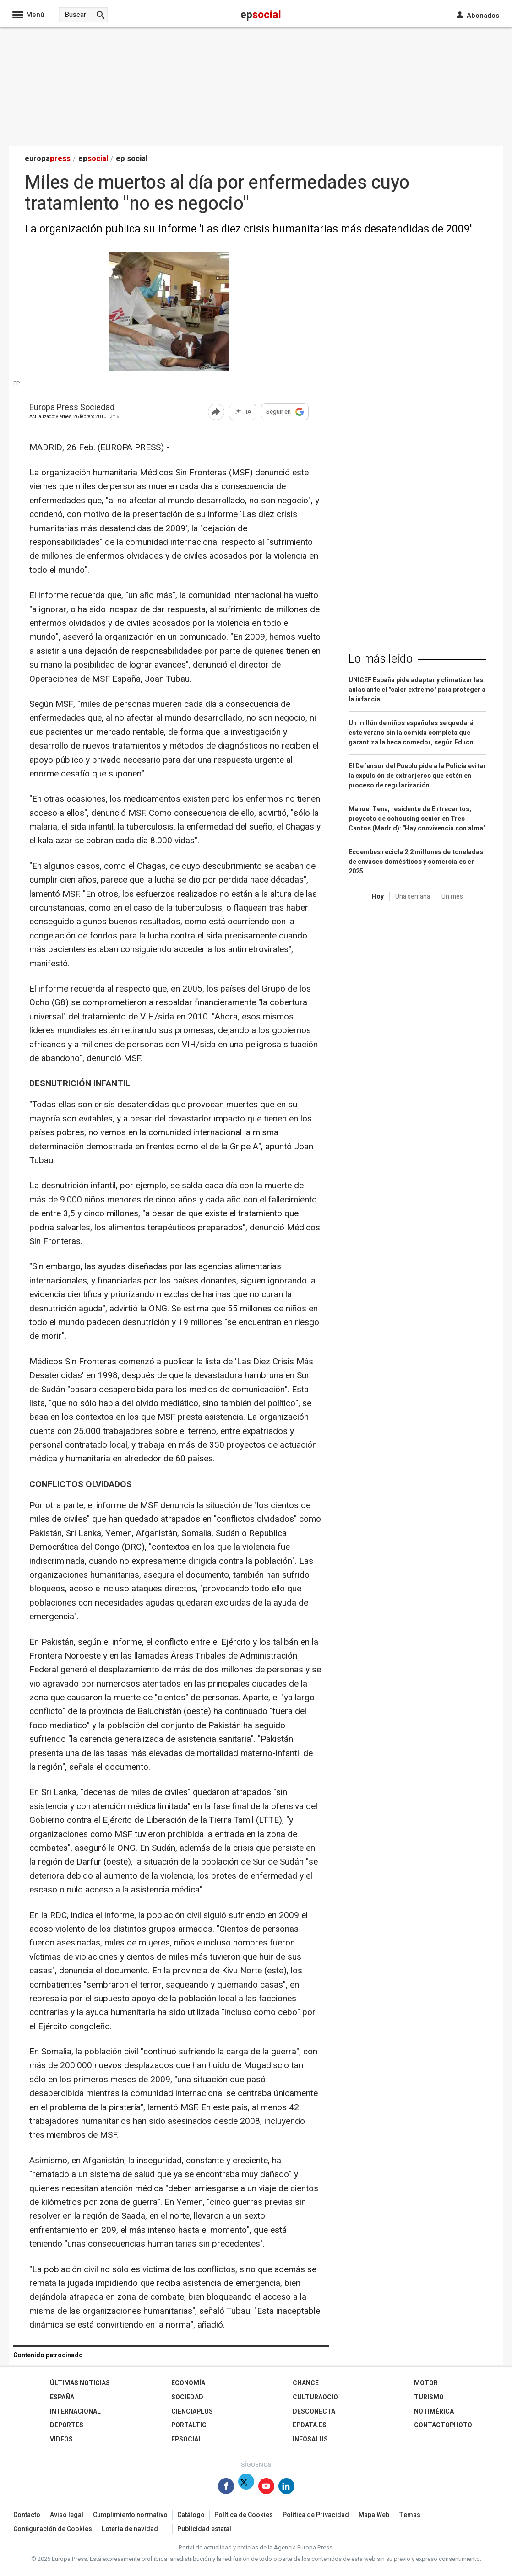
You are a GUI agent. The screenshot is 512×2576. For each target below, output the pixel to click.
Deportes (66, 2425)
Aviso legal (66, 2515)
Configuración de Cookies (52, 2529)
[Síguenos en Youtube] (266, 2488)
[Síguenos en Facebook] (226, 2488)
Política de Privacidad (316, 2515)
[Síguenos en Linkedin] (286, 2488)
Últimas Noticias (80, 2383)
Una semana (412, 896)
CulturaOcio (315, 2397)
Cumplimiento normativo (130, 2515)
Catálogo (191, 2515)
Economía (188, 2383)
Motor (426, 2383)
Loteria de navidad (130, 2529)
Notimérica (434, 2411)
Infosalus (310, 2439)
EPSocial (186, 2439)
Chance (306, 2383)
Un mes (452, 896)
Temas (409, 2515)
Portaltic (189, 2425)
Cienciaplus (192, 2411)
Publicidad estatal (204, 2529)
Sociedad (187, 2397)
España (62, 2397)
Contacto (26, 2515)
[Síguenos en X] (246, 2488)
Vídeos (61, 2439)
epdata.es (310, 2425)
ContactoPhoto (443, 2425)
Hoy (378, 896)
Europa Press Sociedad (71, 408)
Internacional (75, 2411)
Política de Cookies (243, 2515)
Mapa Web (374, 2515)
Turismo (429, 2397)
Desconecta (314, 2411)
